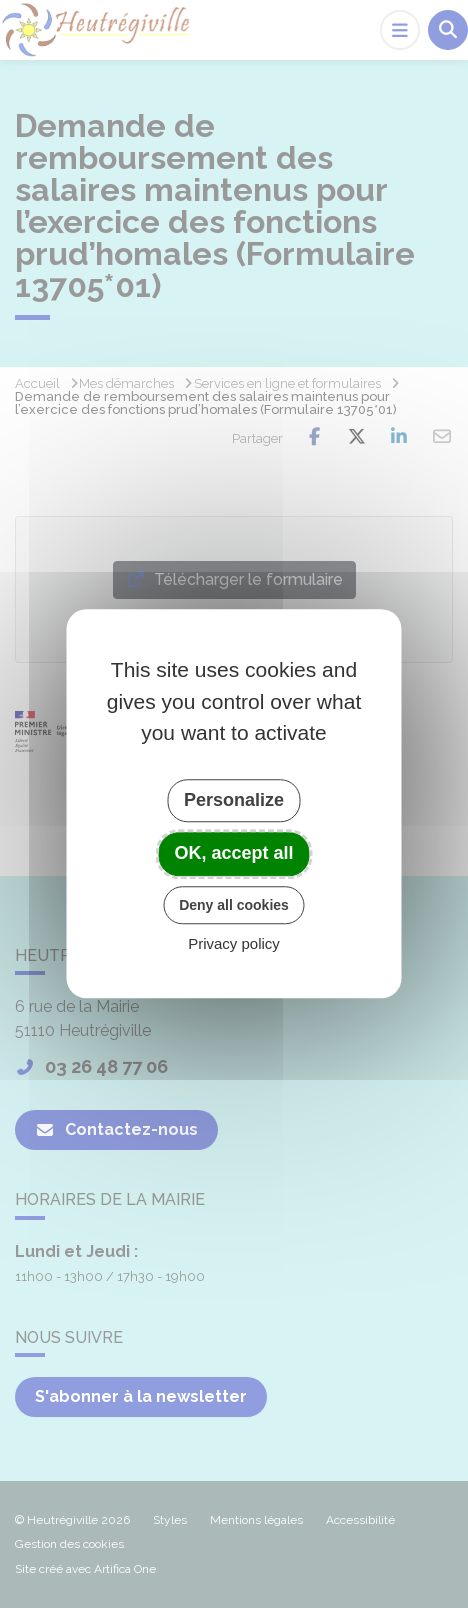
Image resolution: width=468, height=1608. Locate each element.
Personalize (234, 800)
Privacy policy (234, 944)
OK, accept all (233, 853)
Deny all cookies (234, 905)
